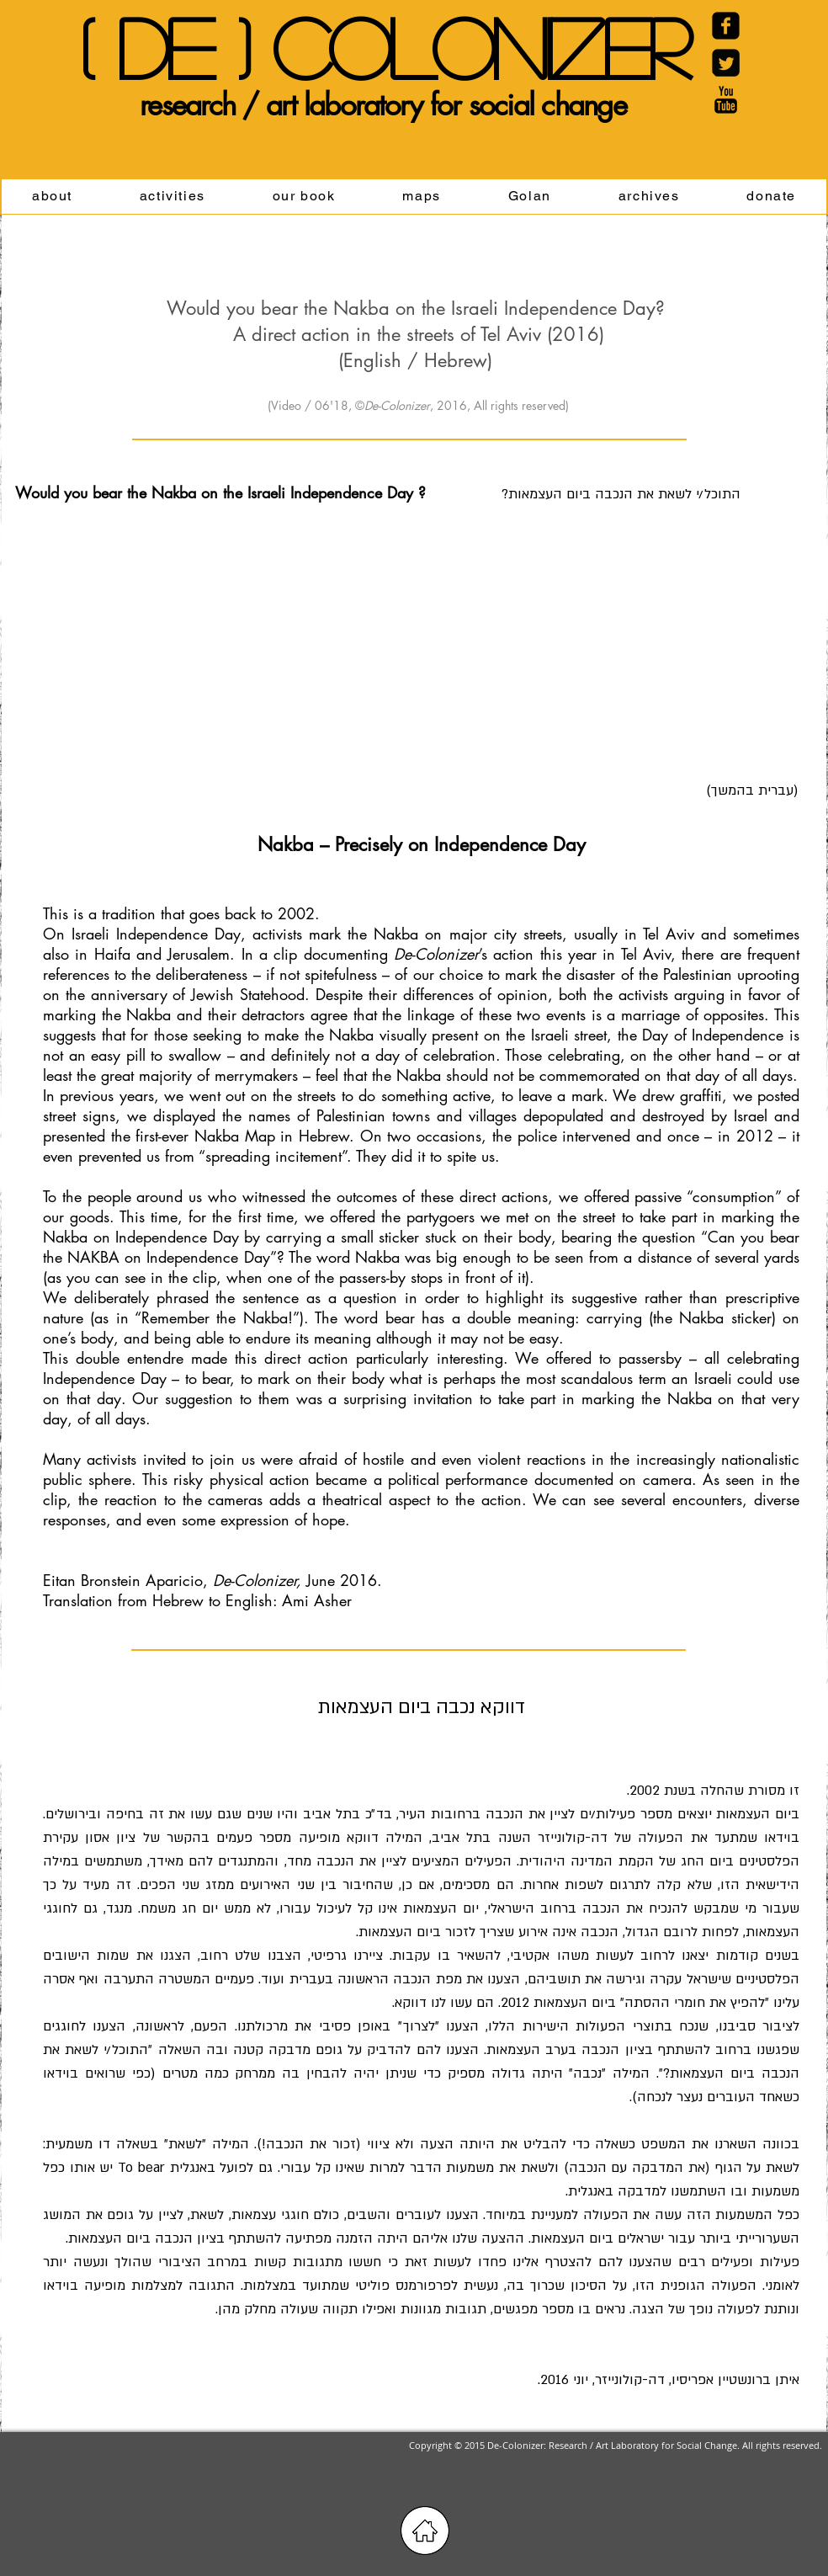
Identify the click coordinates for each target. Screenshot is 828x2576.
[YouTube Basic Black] (726, 100)
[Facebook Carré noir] (726, 26)
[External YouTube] (213, 622)
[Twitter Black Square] (726, 63)
